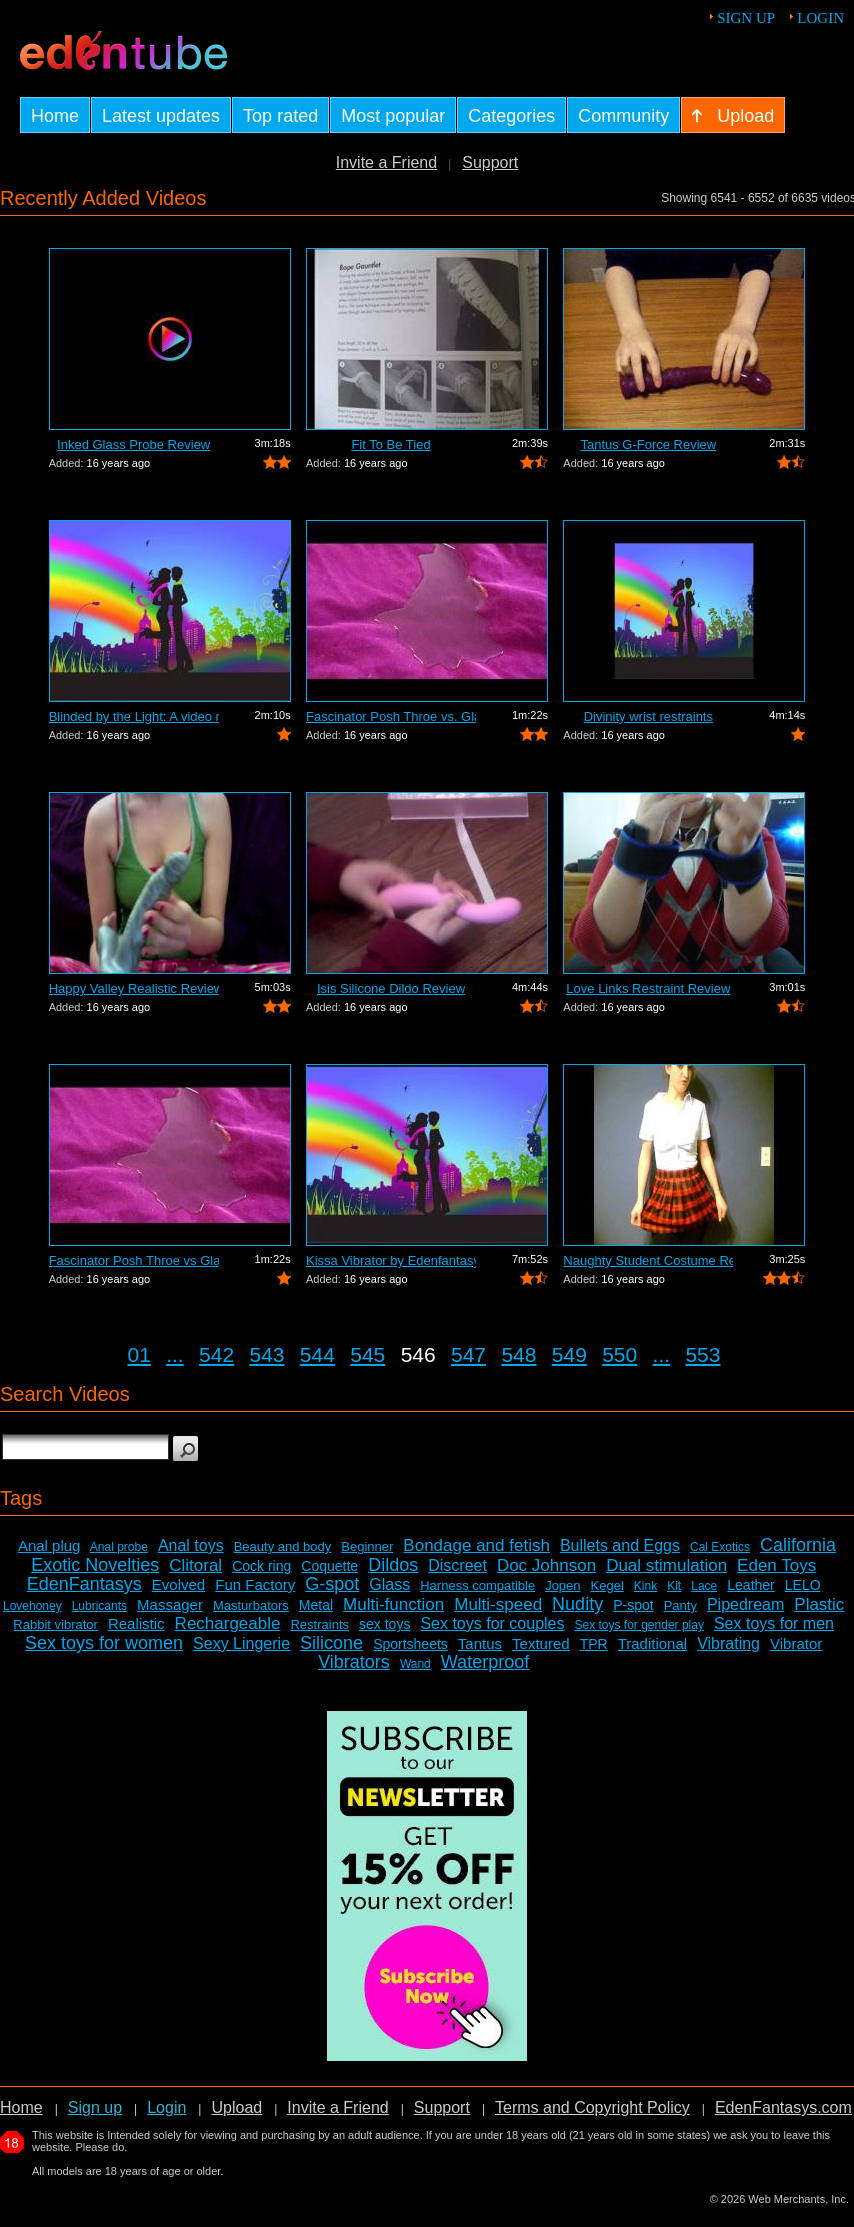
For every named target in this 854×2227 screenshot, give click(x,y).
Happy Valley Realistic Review (134, 988)
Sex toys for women (104, 1643)
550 (619, 1354)
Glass (389, 1584)
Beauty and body (283, 1546)
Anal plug (49, 1545)
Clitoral (195, 1565)
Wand (415, 1664)
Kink (645, 1586)
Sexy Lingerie (241, 1643)
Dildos (393, 1565)
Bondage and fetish (476, 1545)
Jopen (562, 1585)
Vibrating (728, 1643)
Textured (541, 1643)
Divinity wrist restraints (648, 716)
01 (139, 1354)
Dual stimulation (666, 1565)
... (175, 1354)
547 (468, 1354)
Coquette (329, 1566)
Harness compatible (477, 1585)
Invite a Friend (386, 162)
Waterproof (485, 1662)
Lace (704, 1586)
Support (490, 162)
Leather (750, 1585)
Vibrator (796, 1643)
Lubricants (99, 1606)
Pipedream (745, 1604)
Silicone (331, 1643)
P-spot (633, 1605)
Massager (170, 1604)
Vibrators (354, 1662)
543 (266, 1354)
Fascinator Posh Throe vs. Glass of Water (391, 716)
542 (216, 1354)
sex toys (384, 1624)
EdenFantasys (84, 1584)
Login (820, 18)
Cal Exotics (720, 1547)
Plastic (819, 1604)
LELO (803, 1585)
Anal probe (119, 1547)
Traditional (652, 1643)
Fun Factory (255, 1584)
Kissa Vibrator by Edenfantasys (391, 1260)
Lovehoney (32, 1606)
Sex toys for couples (492, 1623)
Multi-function (393, 1604)
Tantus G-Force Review (648, 444)
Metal (316, 1605)
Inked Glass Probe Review (133, 444)
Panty (680, 1605)
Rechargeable (228, 1623)
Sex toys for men (774, 1623)
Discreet (457, 1565)
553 (702, 1354)
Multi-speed (498, 1604)
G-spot (332, 1584)
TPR (594, 1644)
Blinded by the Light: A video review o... (134, 716)
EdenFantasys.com (783, 2107)
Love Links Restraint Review (648, 988)
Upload (236, 2107)
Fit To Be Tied (390, 444)
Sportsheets (410, 1644)
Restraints (319, 1624)
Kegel (607, 1585)
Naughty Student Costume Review (648, 1260)
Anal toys (191, 1545)
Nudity (577, 1604)
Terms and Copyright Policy (592, 2107)
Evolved (178, 1584)
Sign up (746, 18)
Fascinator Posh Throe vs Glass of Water (134, 1260)
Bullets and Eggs (620, 1545)
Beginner (367, 1546)
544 (317, 1354)
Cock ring (261, 1566)
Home (21, 2107)
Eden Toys (776, 1565)
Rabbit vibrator (55, 1624)
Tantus (480, 1643)
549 (569, 1354)
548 (518, 1354)
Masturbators (251, 1605)
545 (367, 1354)
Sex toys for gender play (639, 1625)
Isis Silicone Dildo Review (391, 988)
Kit (674, 1586)
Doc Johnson (546, 1565)
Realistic (136, 1623)
